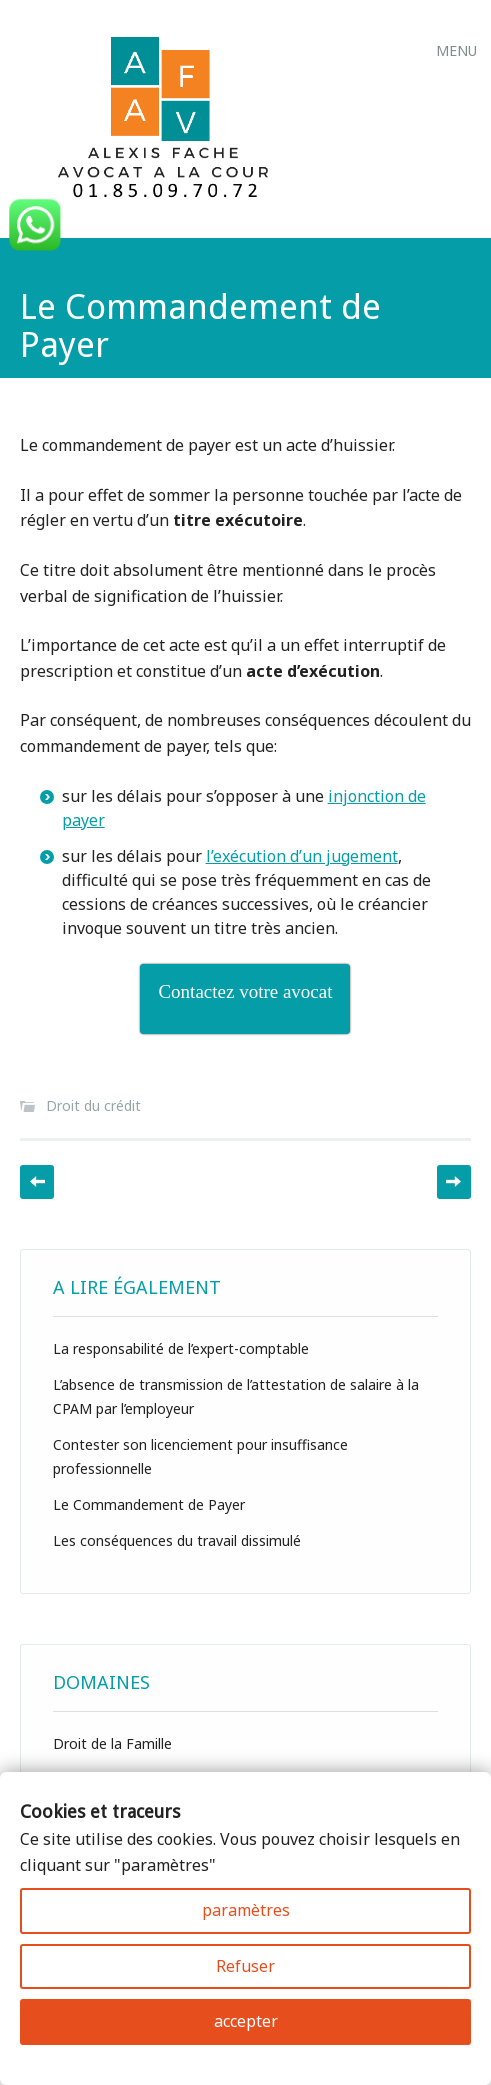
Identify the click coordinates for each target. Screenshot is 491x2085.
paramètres (246, 1910)
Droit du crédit (93, 1105)
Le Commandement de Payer (149, 1504)
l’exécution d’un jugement (302, 856)
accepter (246, 2021)
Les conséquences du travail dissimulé (177, 1540)
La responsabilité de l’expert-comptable (181, 1348)
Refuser (245, 1966)
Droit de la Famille (112, 1743)
